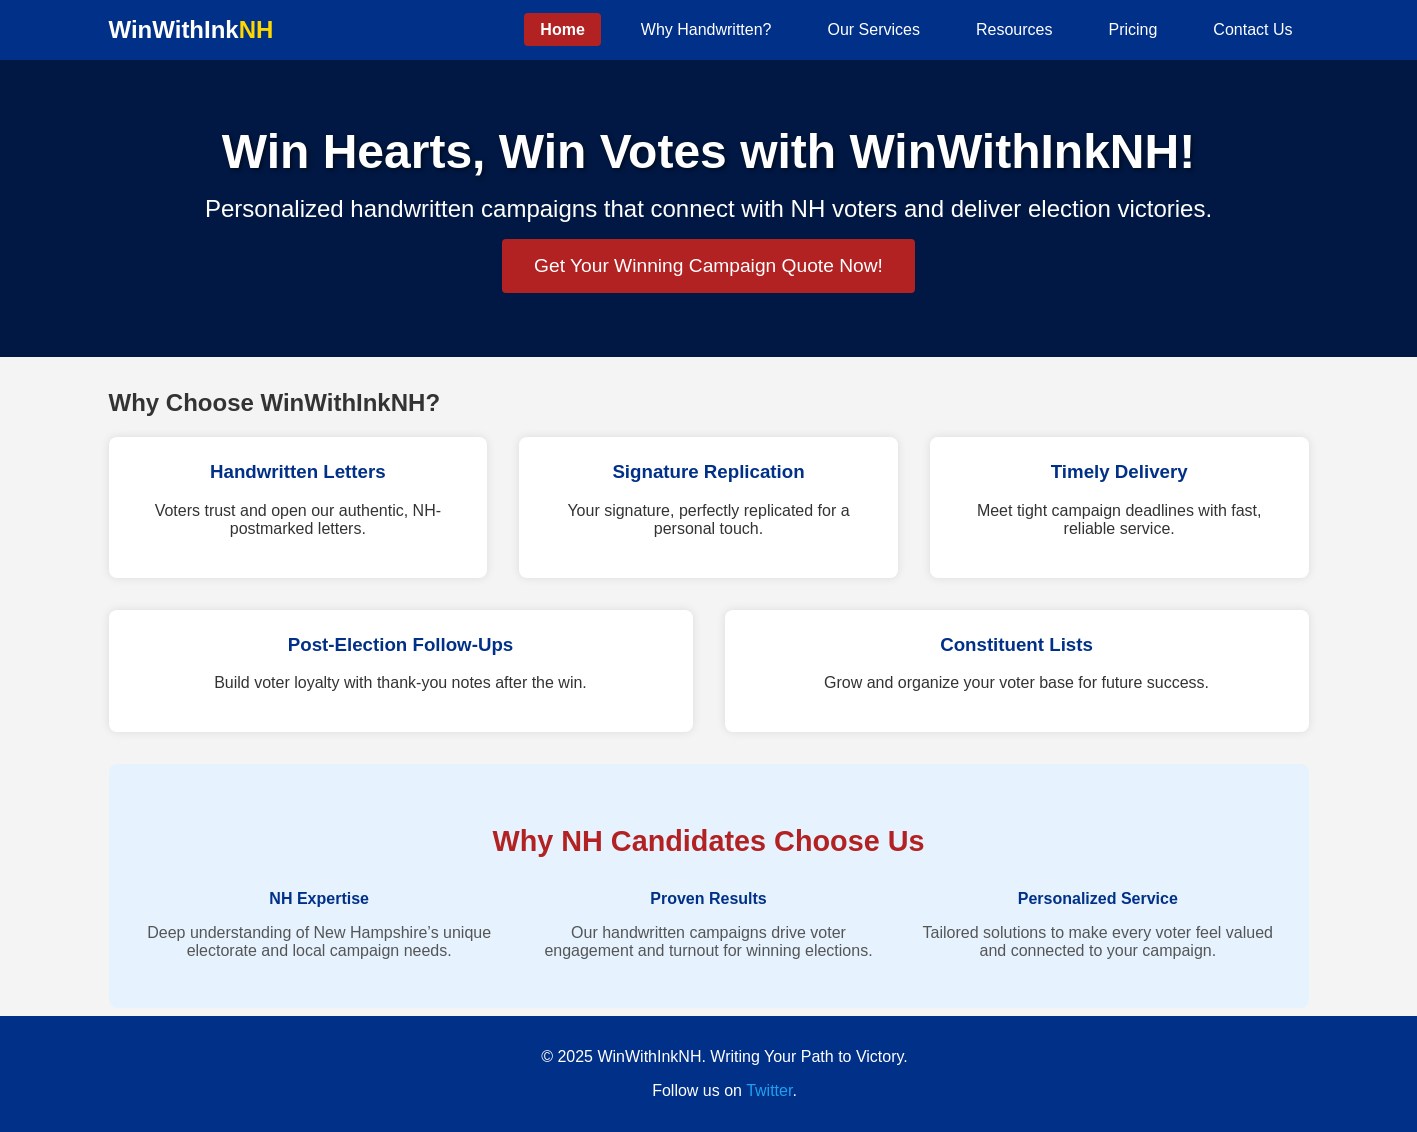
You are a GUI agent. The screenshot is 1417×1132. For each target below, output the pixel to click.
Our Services (874, 29)
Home (562, 29)
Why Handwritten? (706, 29)
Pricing (1132, 29)
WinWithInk (191, 29)
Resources (1014, 29)
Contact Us (1252, 29)
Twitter (769, 1090)
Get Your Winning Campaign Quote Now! (708, 265)
